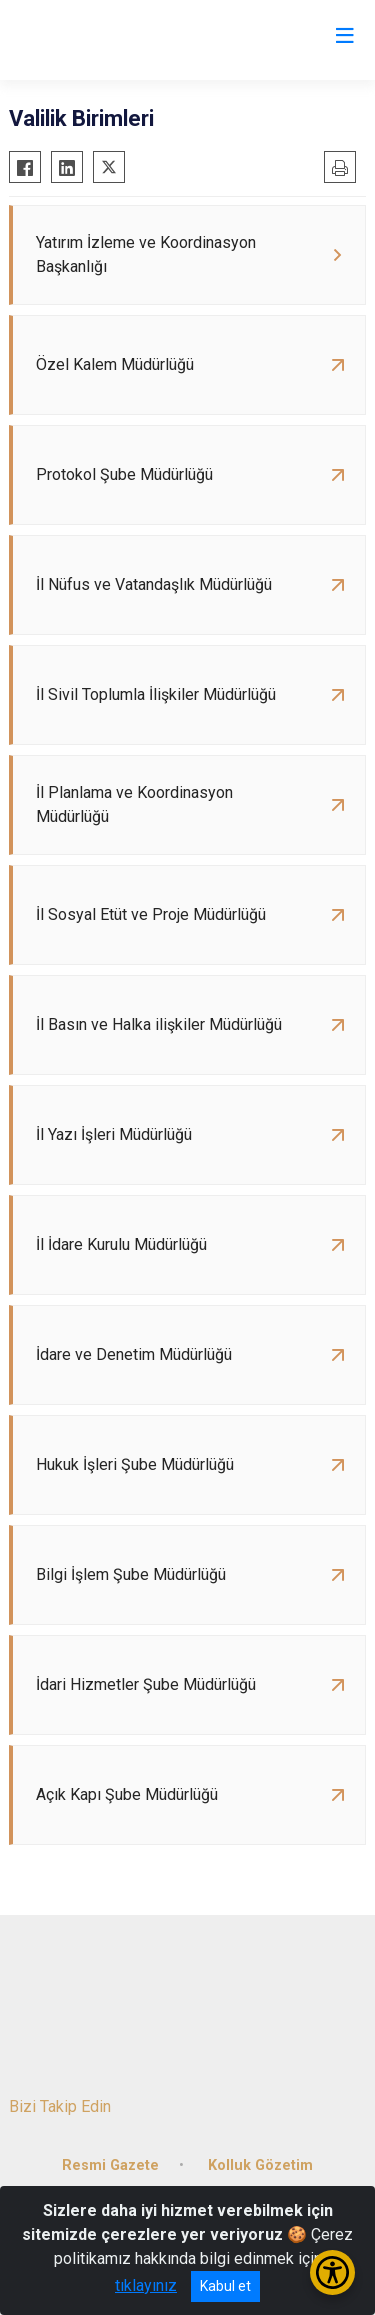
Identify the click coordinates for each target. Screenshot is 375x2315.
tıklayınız (146, 2285)
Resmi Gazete (110, 2165)
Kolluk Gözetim (260, 2165)
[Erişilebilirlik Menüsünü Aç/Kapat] (332, 2272)
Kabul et (225, 2286)
